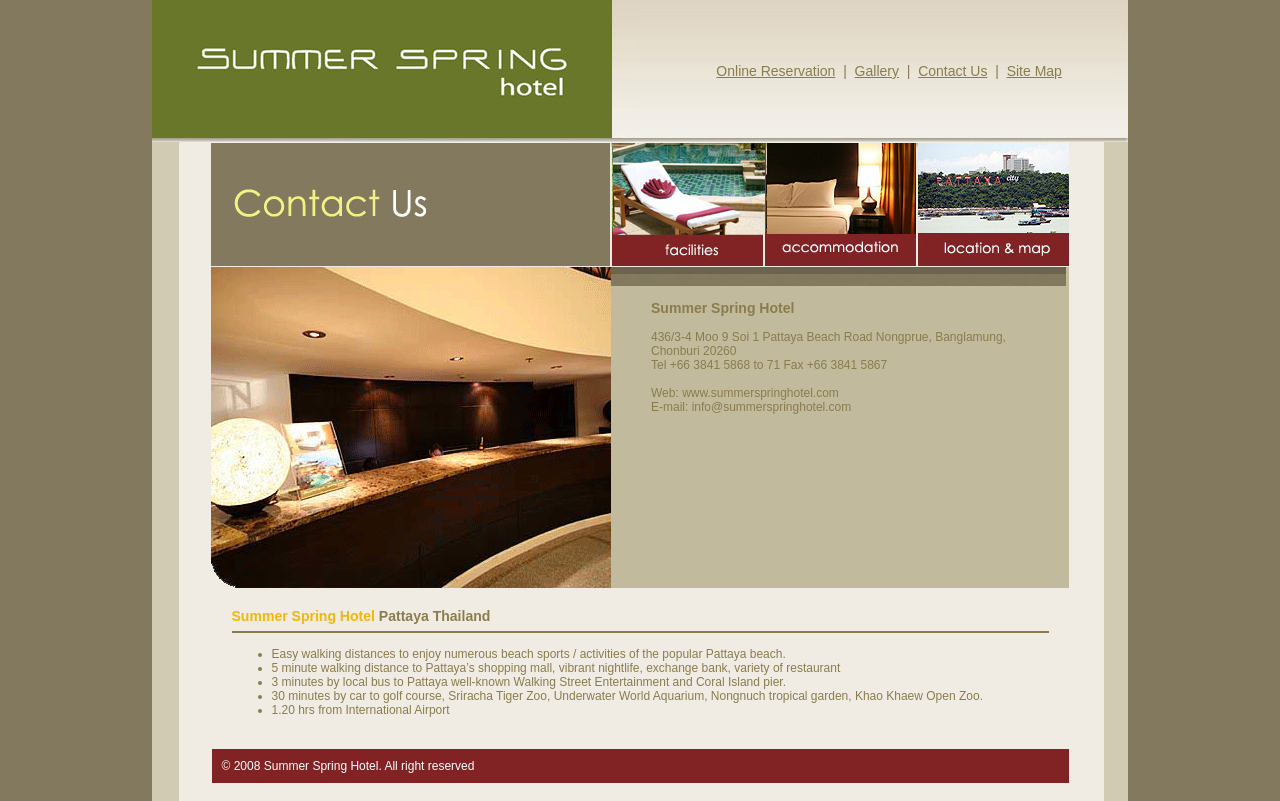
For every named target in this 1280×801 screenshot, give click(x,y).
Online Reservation (775, 71)
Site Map (1034, 71)
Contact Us (952, 71)
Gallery (877, 71)
